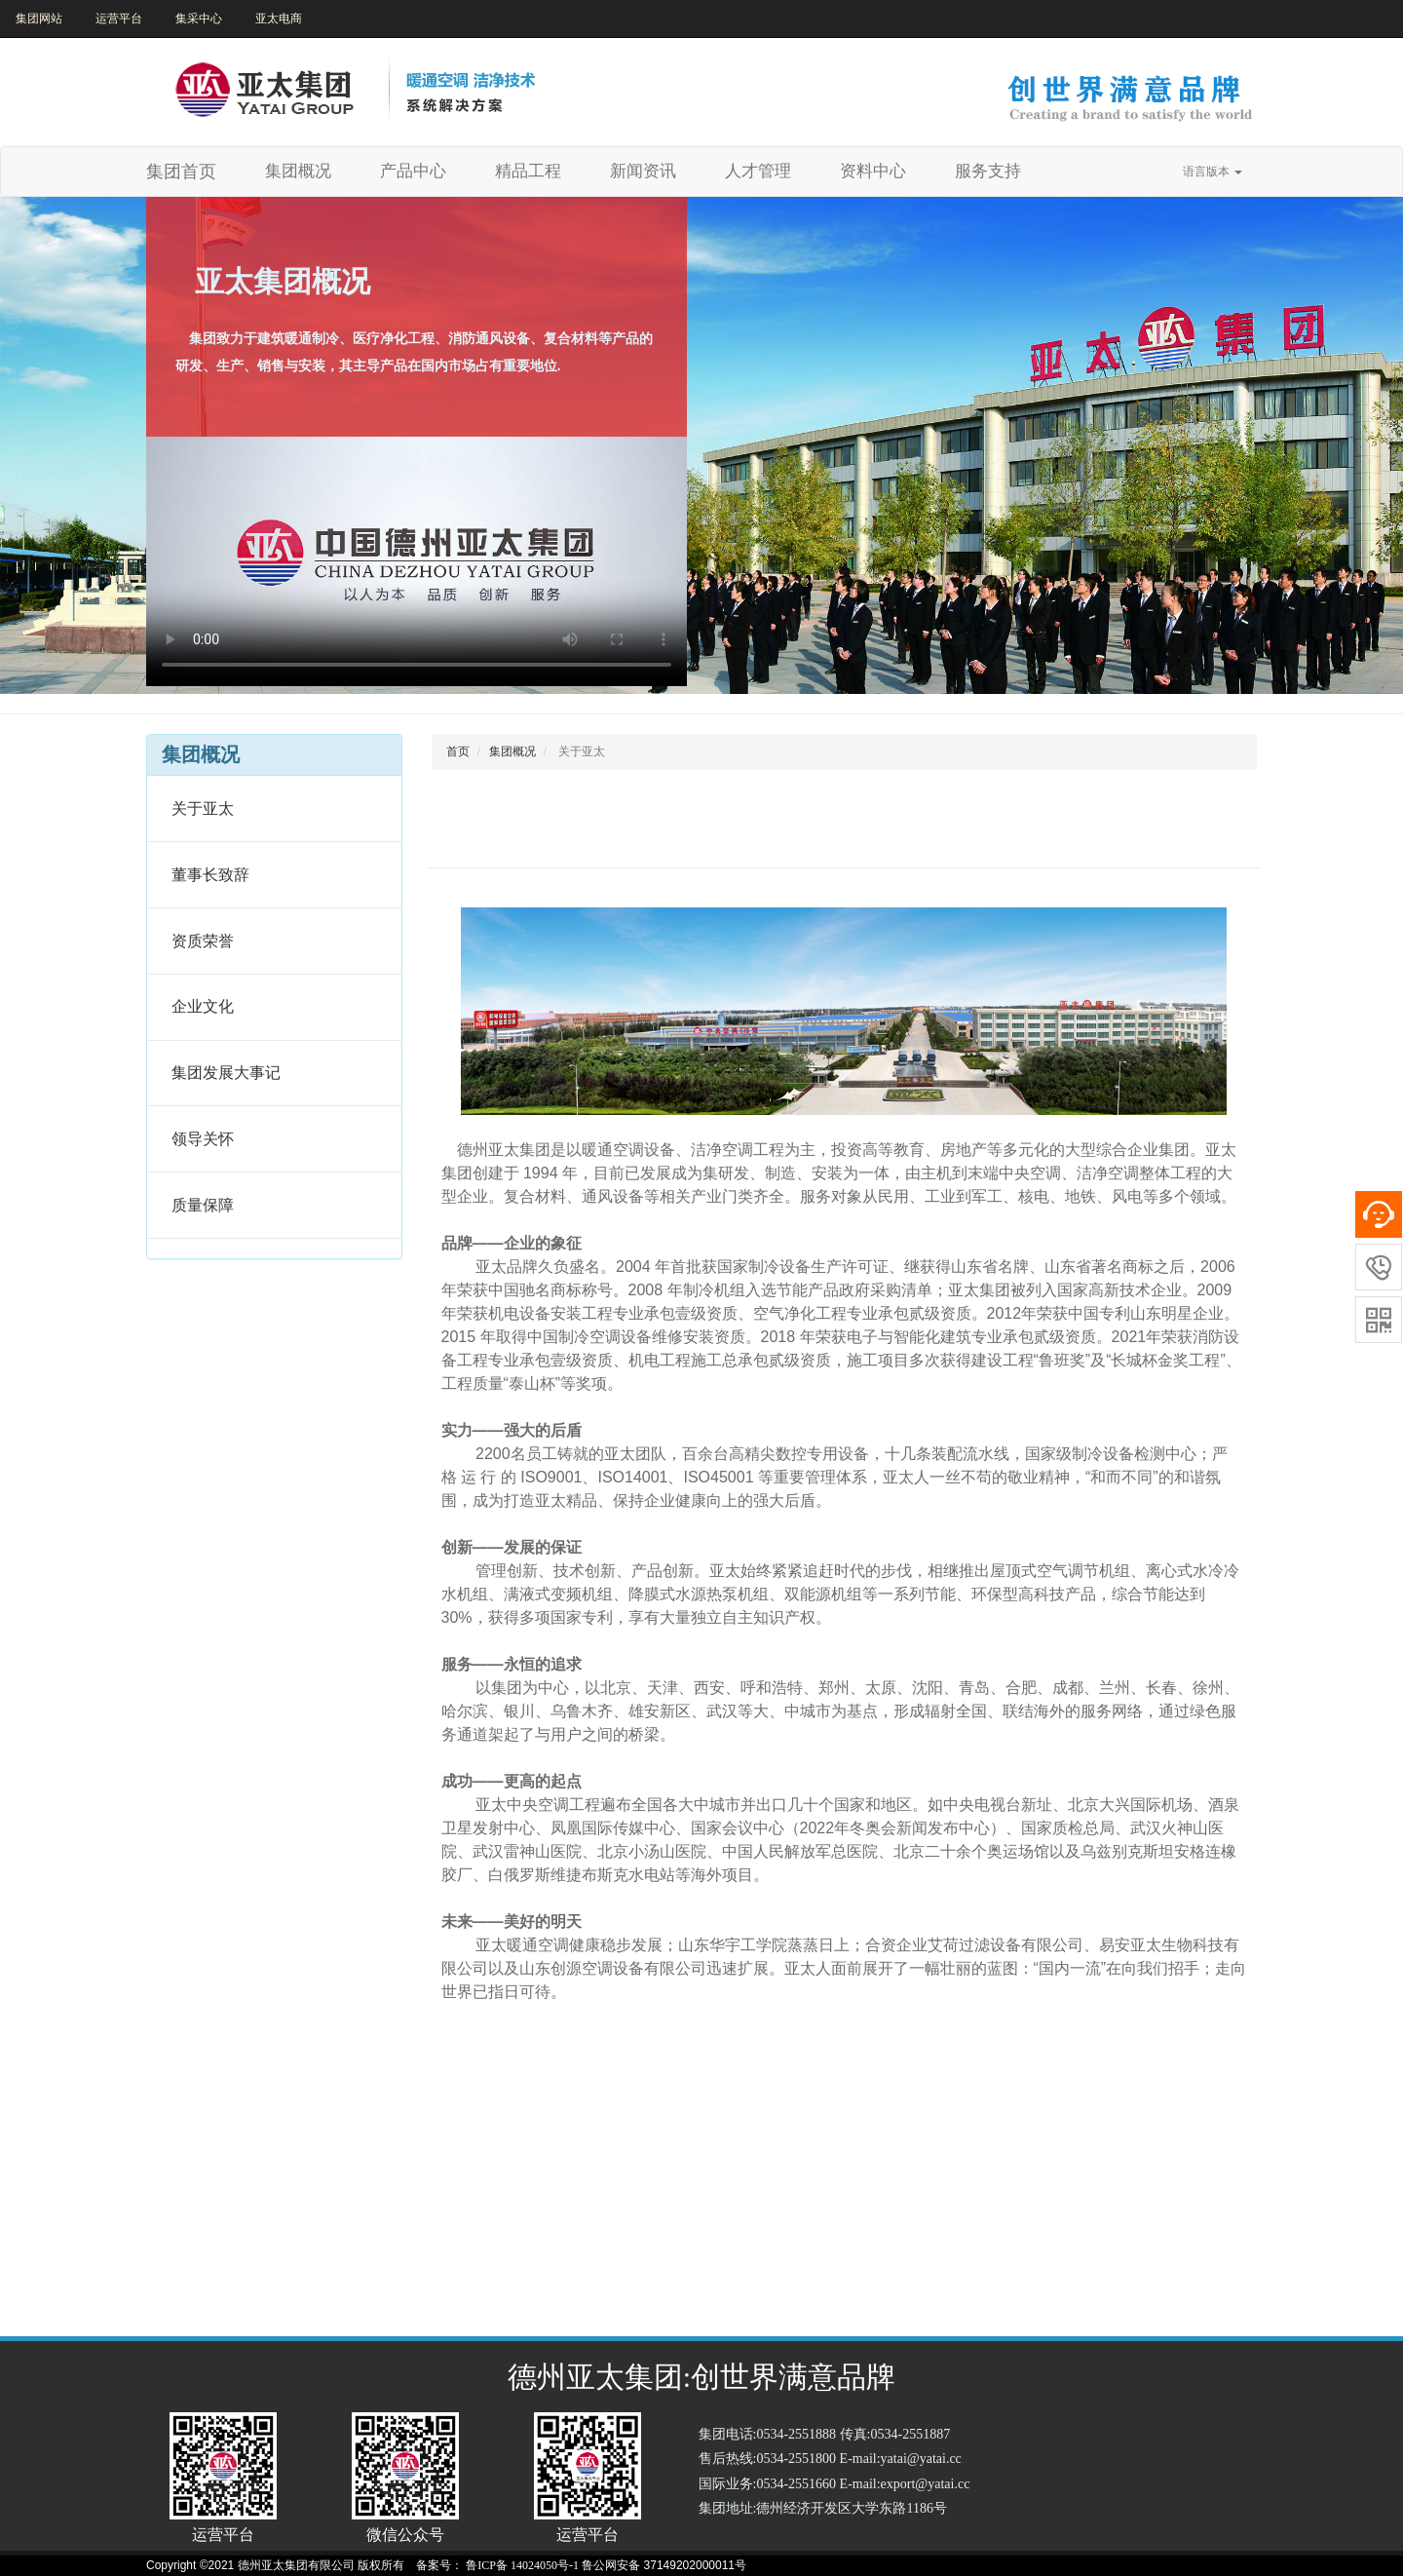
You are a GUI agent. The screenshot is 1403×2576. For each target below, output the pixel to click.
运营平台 (118, 18)
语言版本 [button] (1212, 171)
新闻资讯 (643, 171)
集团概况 (305, 170)
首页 (458, 751)
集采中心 (198, 18)
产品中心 (413, 171)
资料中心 (873, 171)
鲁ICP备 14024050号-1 (522, 2565)
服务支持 (988, 171)
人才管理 (758, 171)
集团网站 (39, 18)
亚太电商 (278, 18)
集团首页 (181, 171)
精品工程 (528, 171)
